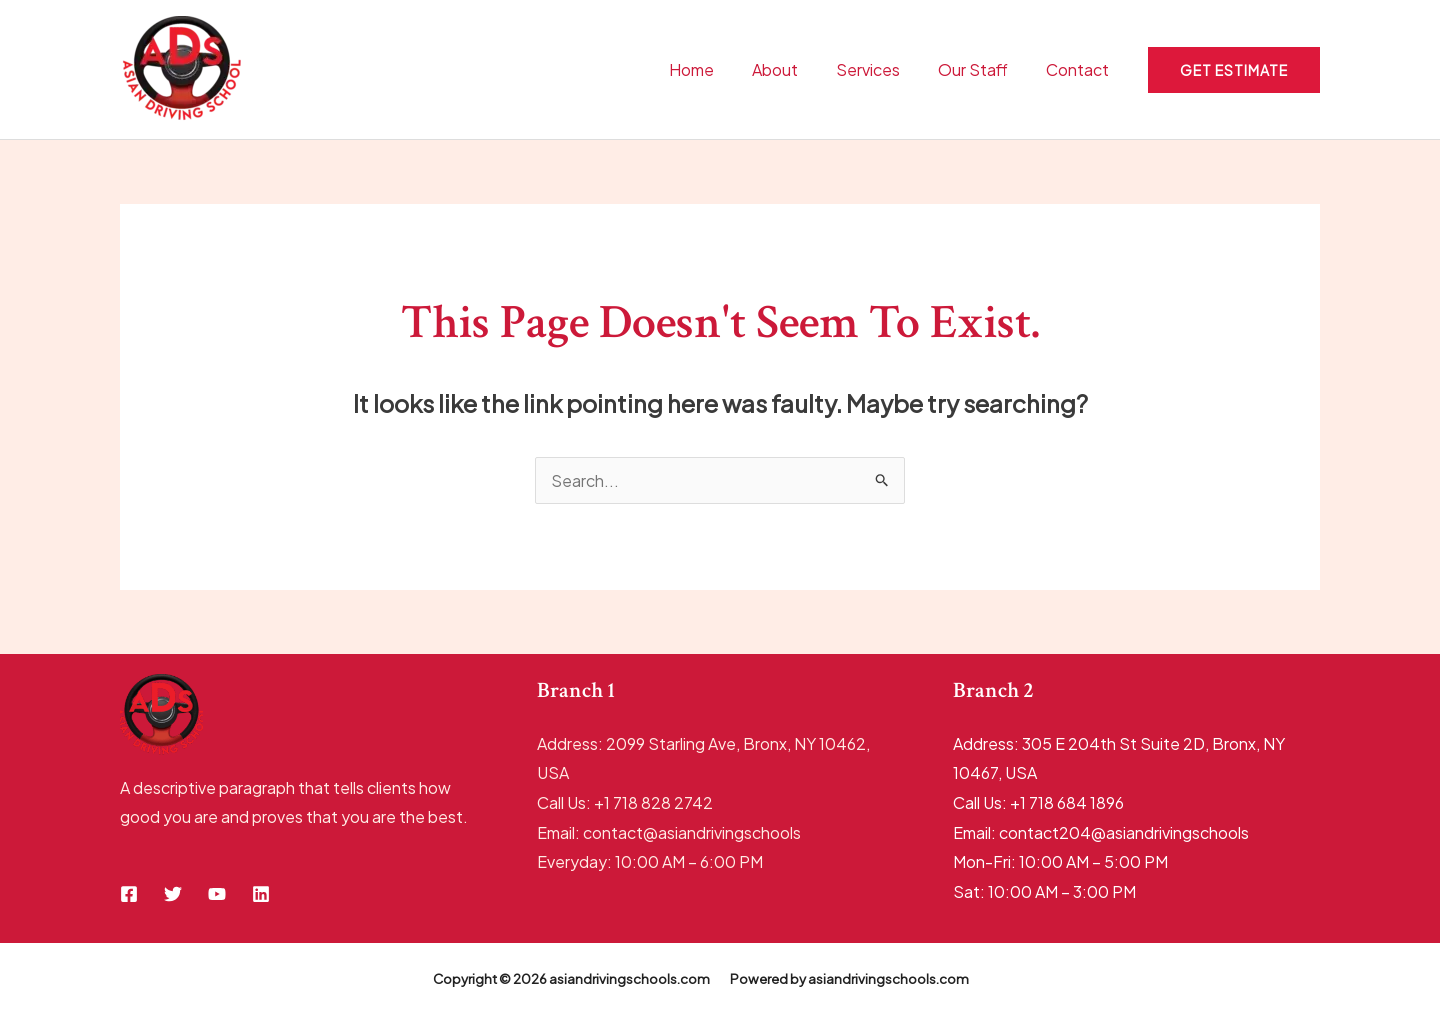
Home (718, 69)
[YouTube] (217, 894)
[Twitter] (173, 894)
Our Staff (982, 69)
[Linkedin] (261, 894)
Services (883, 69)
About (796, 69)
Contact (1080, 69)
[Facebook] (129, 894)
